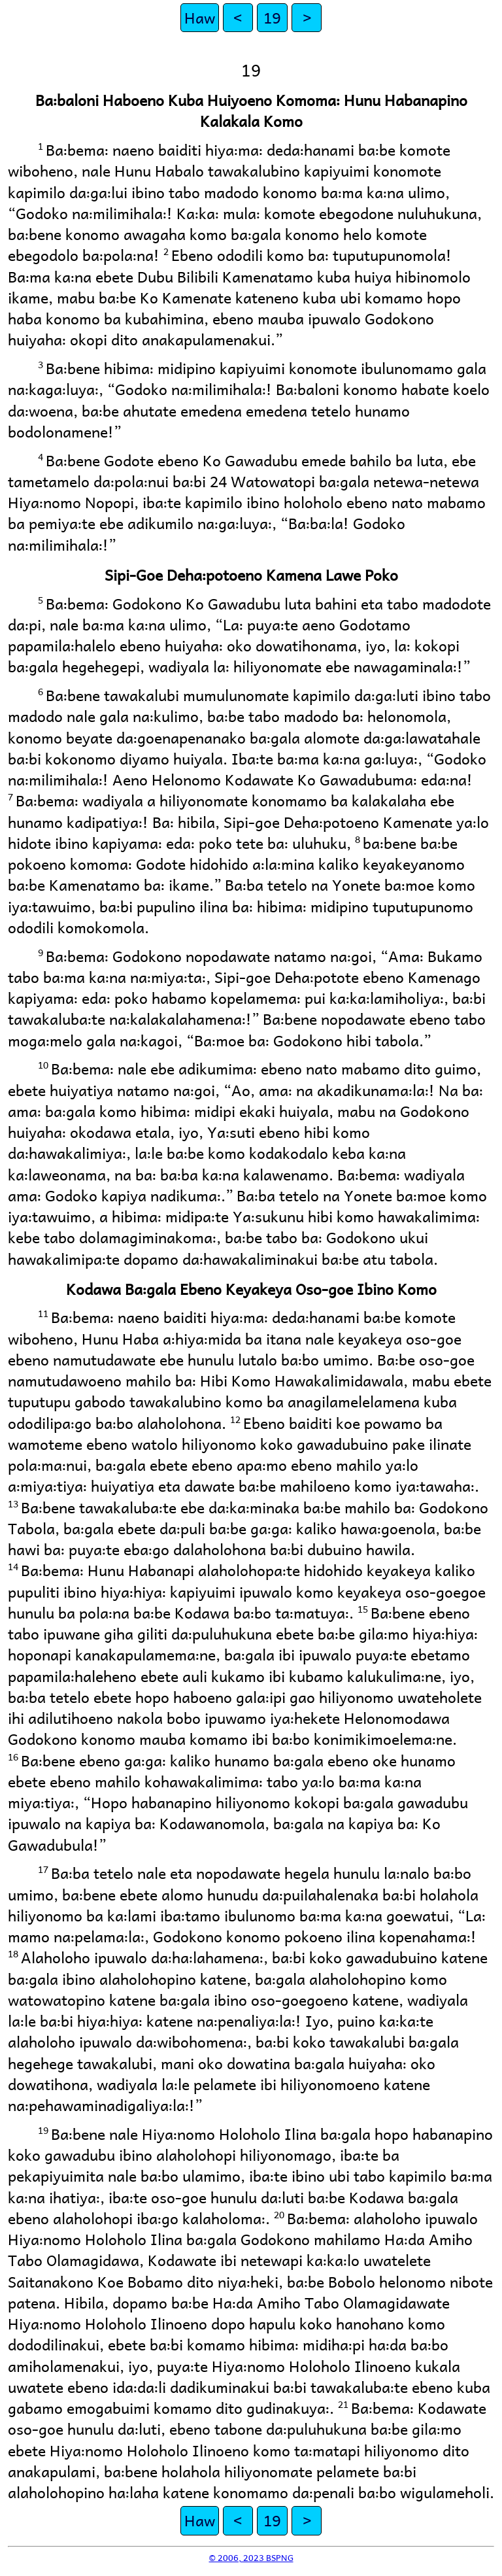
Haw (199, 17)
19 (271, 17)
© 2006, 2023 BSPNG (251, 2557)
